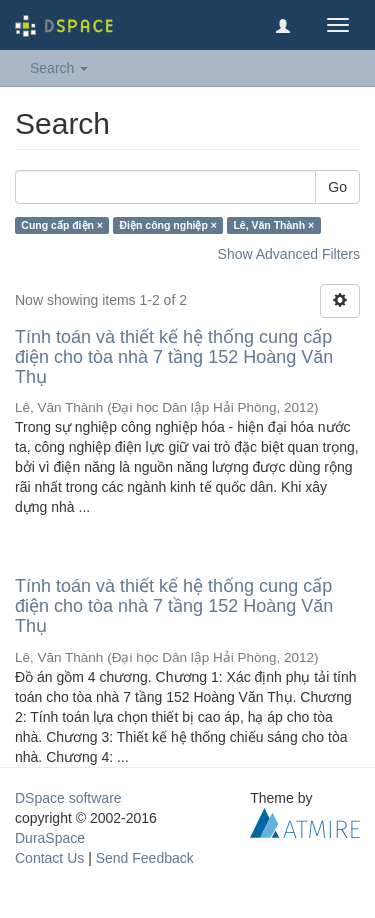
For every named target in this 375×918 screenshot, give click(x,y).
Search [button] (59, 68)
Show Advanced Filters (289, 254)
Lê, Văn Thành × (273, 225)
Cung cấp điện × (62, 225)
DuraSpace (50, 838)
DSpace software (68, 798)
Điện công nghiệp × (168, 225)
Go (337, 187)
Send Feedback (145, 858)
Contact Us (49, 858)
